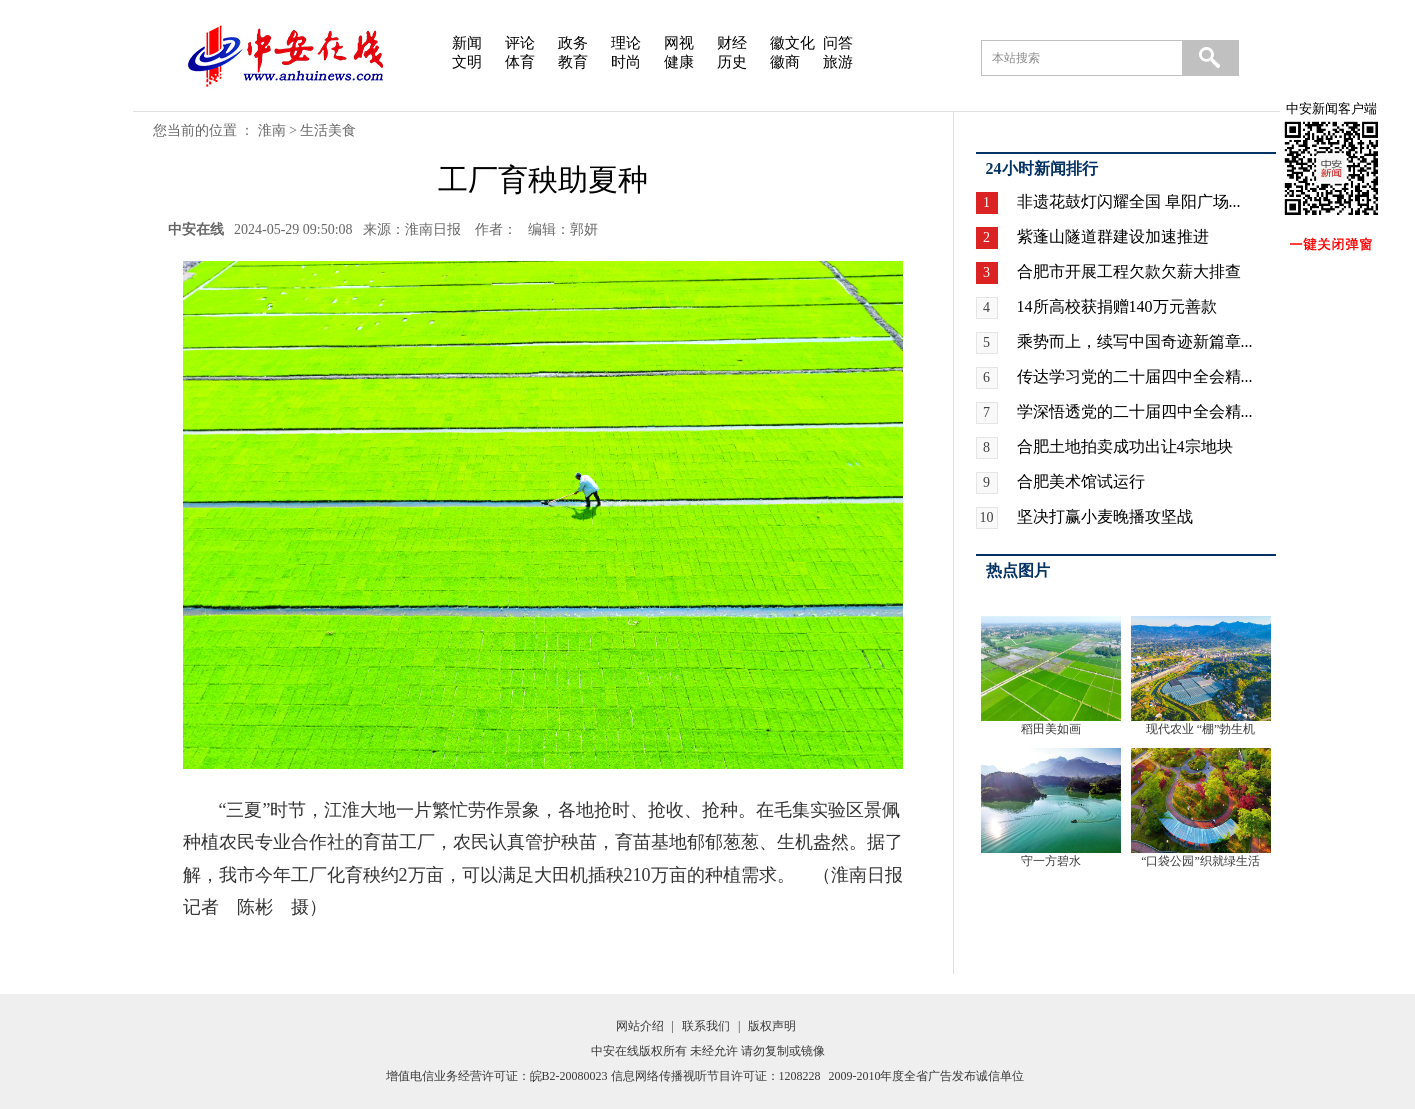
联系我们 (706, 1026)
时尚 (626, 62)
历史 (732, 62)
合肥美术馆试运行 (1081, 481)
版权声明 (772, 1026)
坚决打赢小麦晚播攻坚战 (1105, 516)
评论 (520, 43)
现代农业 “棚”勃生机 (1201, 729)
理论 (626, 43)
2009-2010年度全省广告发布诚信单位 (927, 1076)
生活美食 (328, 130)
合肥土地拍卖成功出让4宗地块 (1125, 446)
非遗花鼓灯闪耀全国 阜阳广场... (1129, 201)
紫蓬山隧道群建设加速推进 (1113, 236)
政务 (573, 43)
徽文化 (792, 43)
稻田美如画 (1051, 729)
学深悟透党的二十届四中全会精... (1135, 411)
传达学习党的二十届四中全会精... (1135, 376)
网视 (679, 43)
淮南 (272, 130)
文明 (467, 62)
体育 (520, 62)
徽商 (785, 62)
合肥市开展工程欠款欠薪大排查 (1129, 271)
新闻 (467, 43)
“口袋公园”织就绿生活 (1200, 861)
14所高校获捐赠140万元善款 (1117, 306)
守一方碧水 (1051, 861)
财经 (732, 43)
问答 (838, 43)
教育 (573, 62)
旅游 (838, 62)
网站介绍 (640, 1026)
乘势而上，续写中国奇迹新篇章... (1135, 341)
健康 (679, 62)
